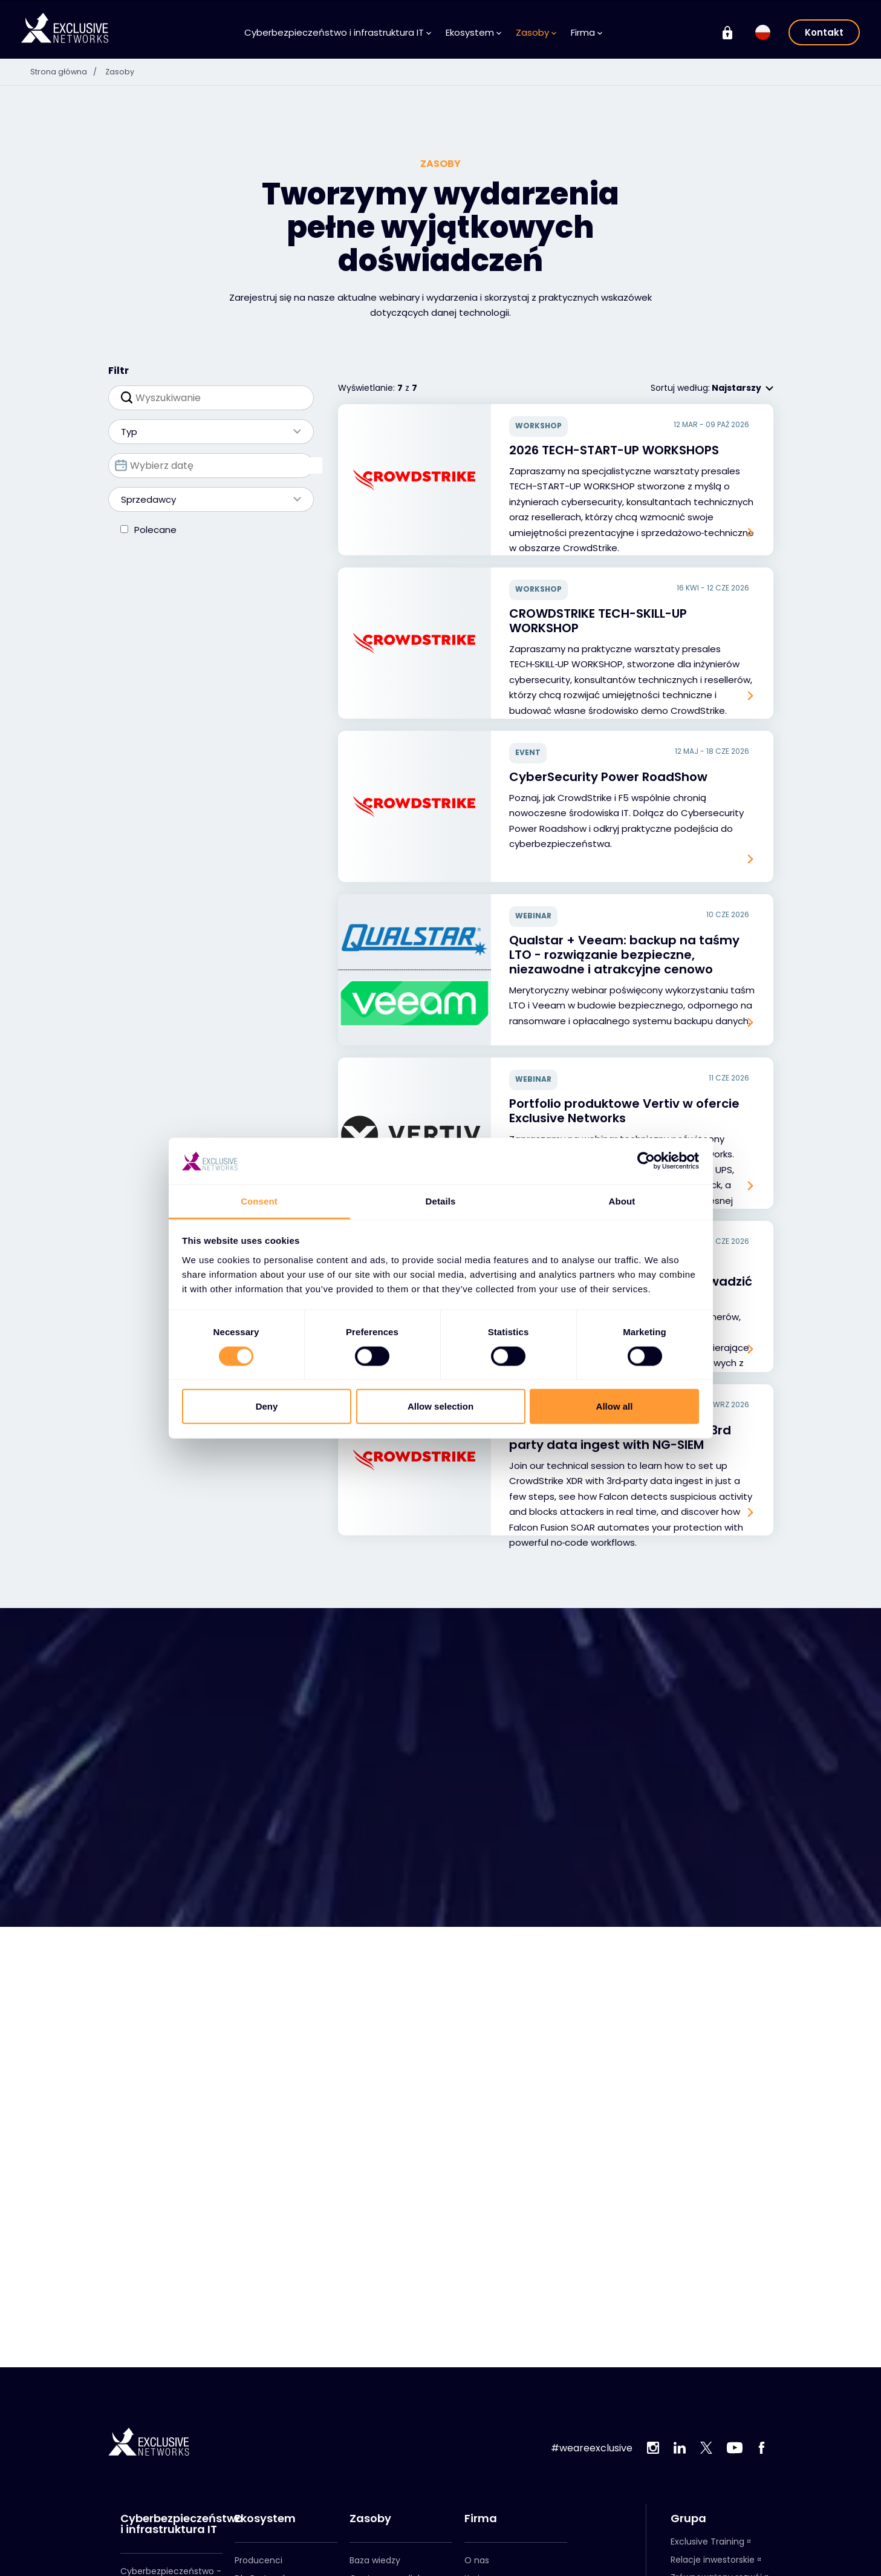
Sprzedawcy (205, 499)
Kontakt (824, 32)
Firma (586, 32)
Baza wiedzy (374, 2560)
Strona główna (69, 71)
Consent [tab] (259, 1201)
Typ (205, 431)
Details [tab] (441, 1201)
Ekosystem (473, 32)
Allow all (614, 1406)
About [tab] (622, 1201)
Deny (267, 1406)
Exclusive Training (707, 2541)
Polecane (155, 529)
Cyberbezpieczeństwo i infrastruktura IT (337, 32)
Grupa (688, 2518)
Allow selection (440, 1406)
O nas (476, 2560)
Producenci (258, 2560)
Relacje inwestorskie (713, 2560)
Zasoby (536, 32)
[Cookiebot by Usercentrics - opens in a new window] (646, 1161)
